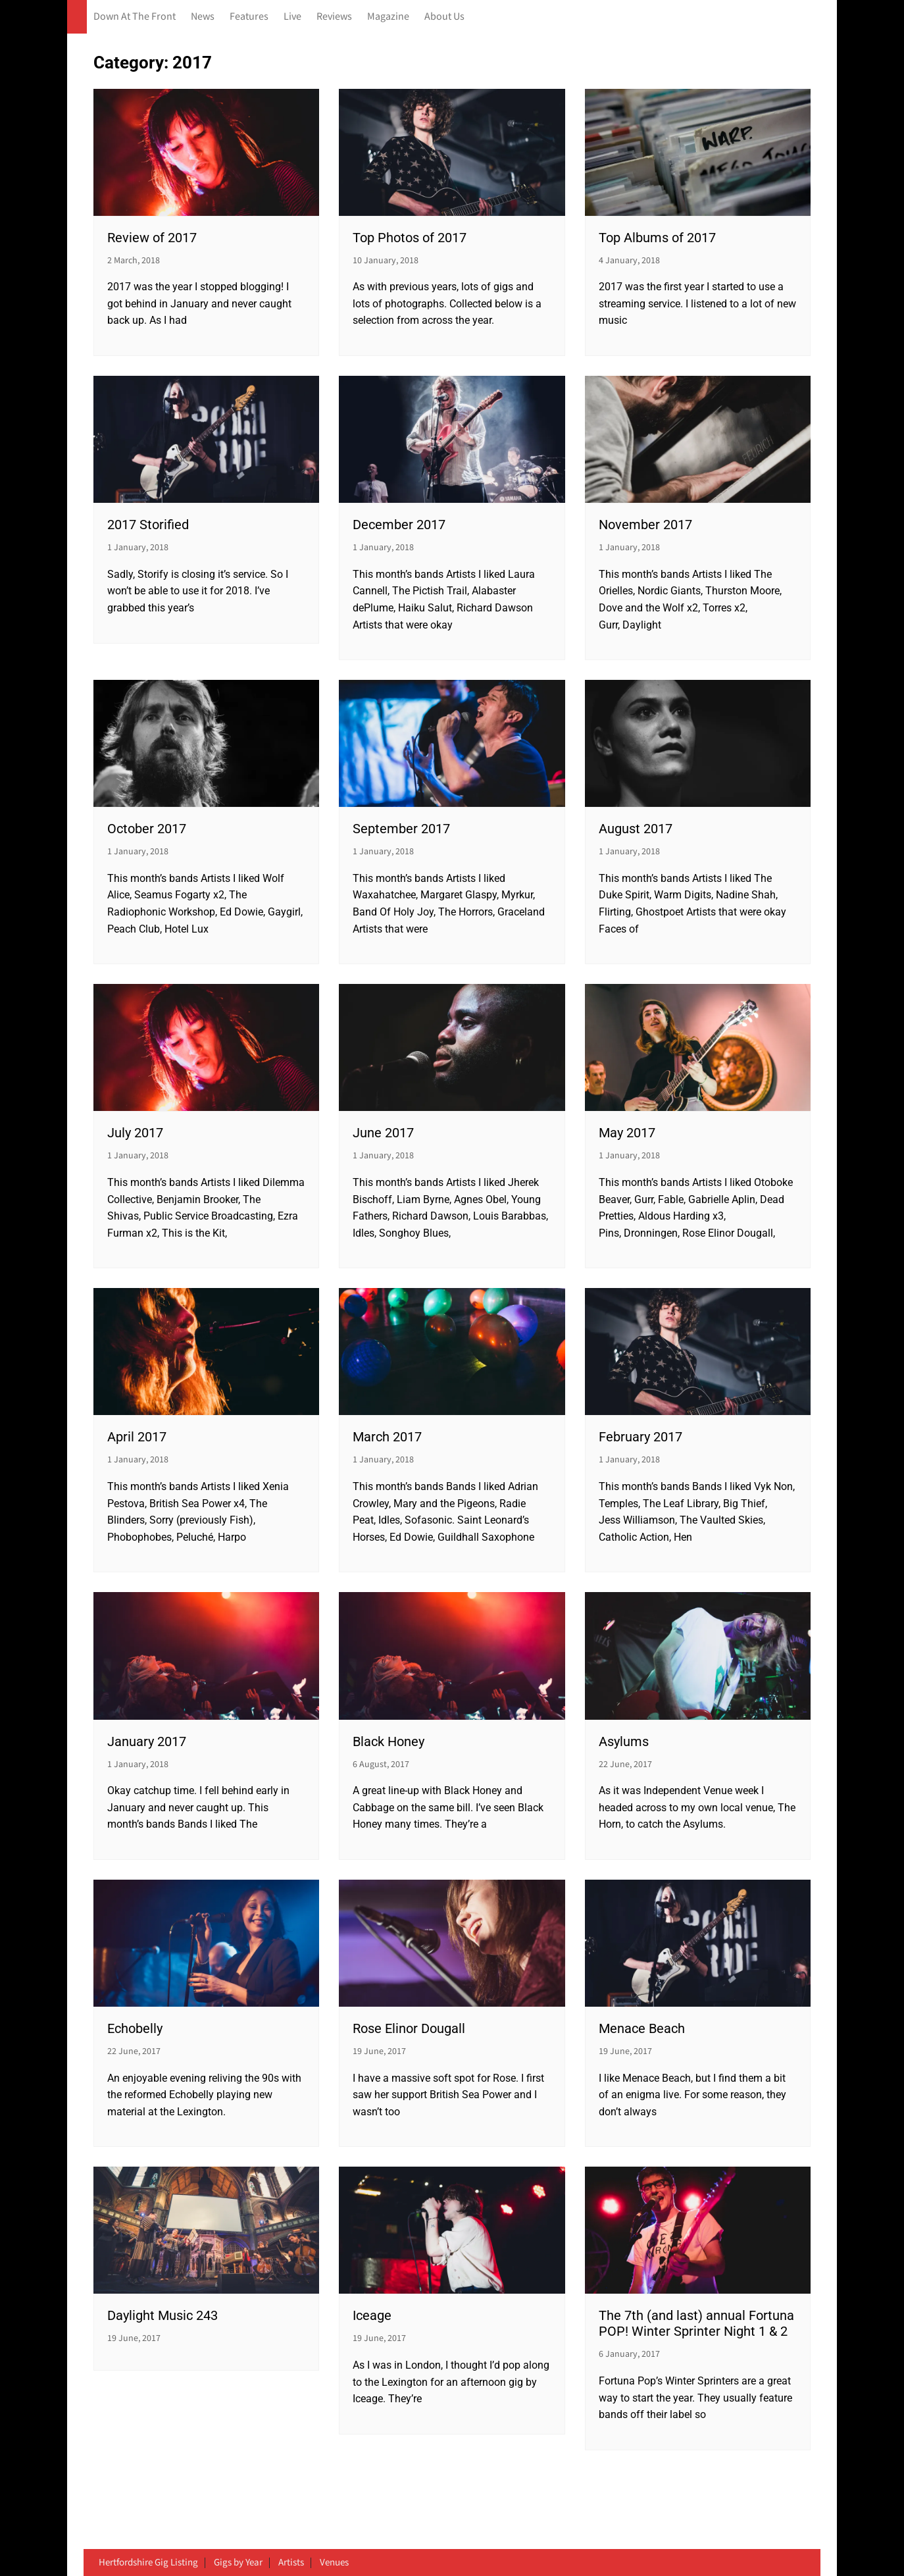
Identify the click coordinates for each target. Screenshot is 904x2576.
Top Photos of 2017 (409, 237)
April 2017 (136, 1437)
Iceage (372, 2315)
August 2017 (635, 829)
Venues (334, 2563)
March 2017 (387, 1437)
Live (292, 17)
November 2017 (645, 524)
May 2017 (627, 1133)
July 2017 (135, 1133)
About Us (444, 17)
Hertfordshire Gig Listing (148, 2563)
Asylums (624, 1741)
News (202, 17)
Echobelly (135, 2028)
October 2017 (146, 829)
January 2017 (146, 1741)
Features (249, 17)
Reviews (334, 17)
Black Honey (388, 1741)
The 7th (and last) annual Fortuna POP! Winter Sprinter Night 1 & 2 (696, 2323)
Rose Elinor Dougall (409, 2028)
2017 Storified (148, 524)
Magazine (388, 17)
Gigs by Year (238, 2563)
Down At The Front (134, 17)
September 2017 (401, 829)
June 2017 (383, 1133)
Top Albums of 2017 (657, 237)
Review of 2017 (152, 237)
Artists (291, 2563)
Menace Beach (642, 2028)
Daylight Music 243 (162, 2315)
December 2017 (399, 524)
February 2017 (640, 1437)
